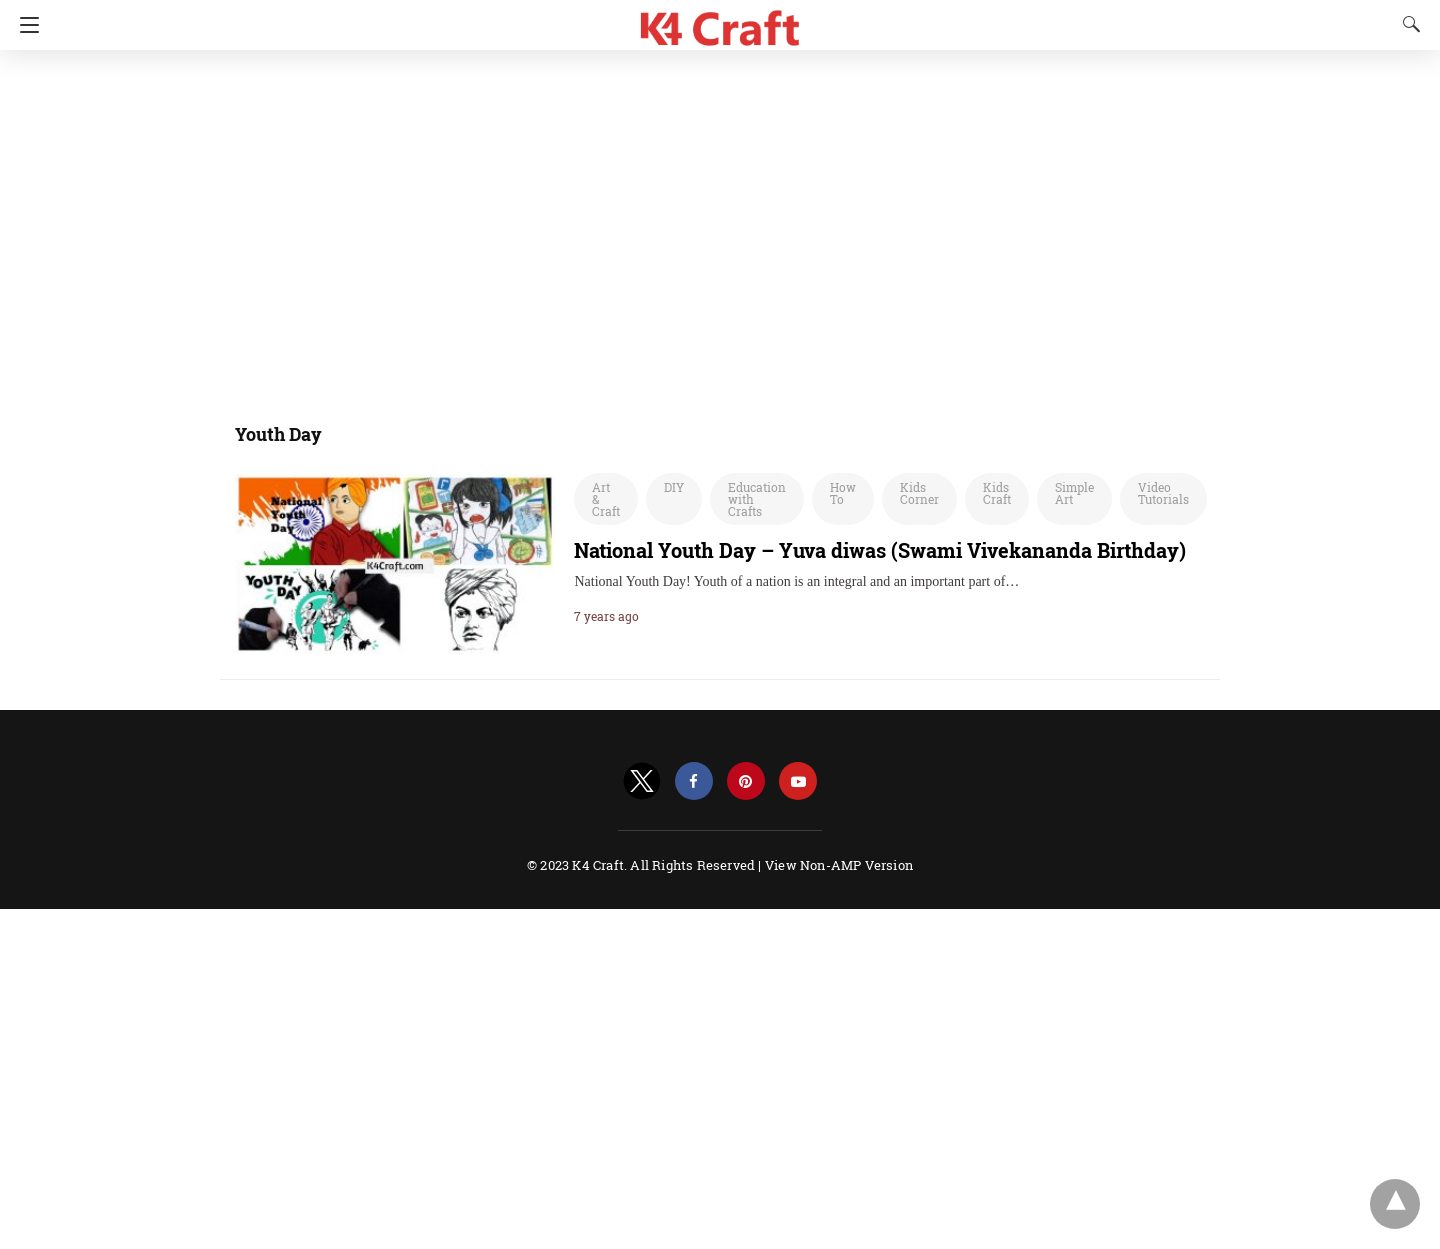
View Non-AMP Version (839, 865)
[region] (714, 225)
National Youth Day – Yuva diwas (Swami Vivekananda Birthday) (880, 550)
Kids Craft (997, 493)
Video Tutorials (1163, 493)
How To (843, 493)
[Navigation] (24, 25)
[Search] (1407, 24)
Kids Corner (919, 493)
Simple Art (1074, 493)
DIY (674, 487)
